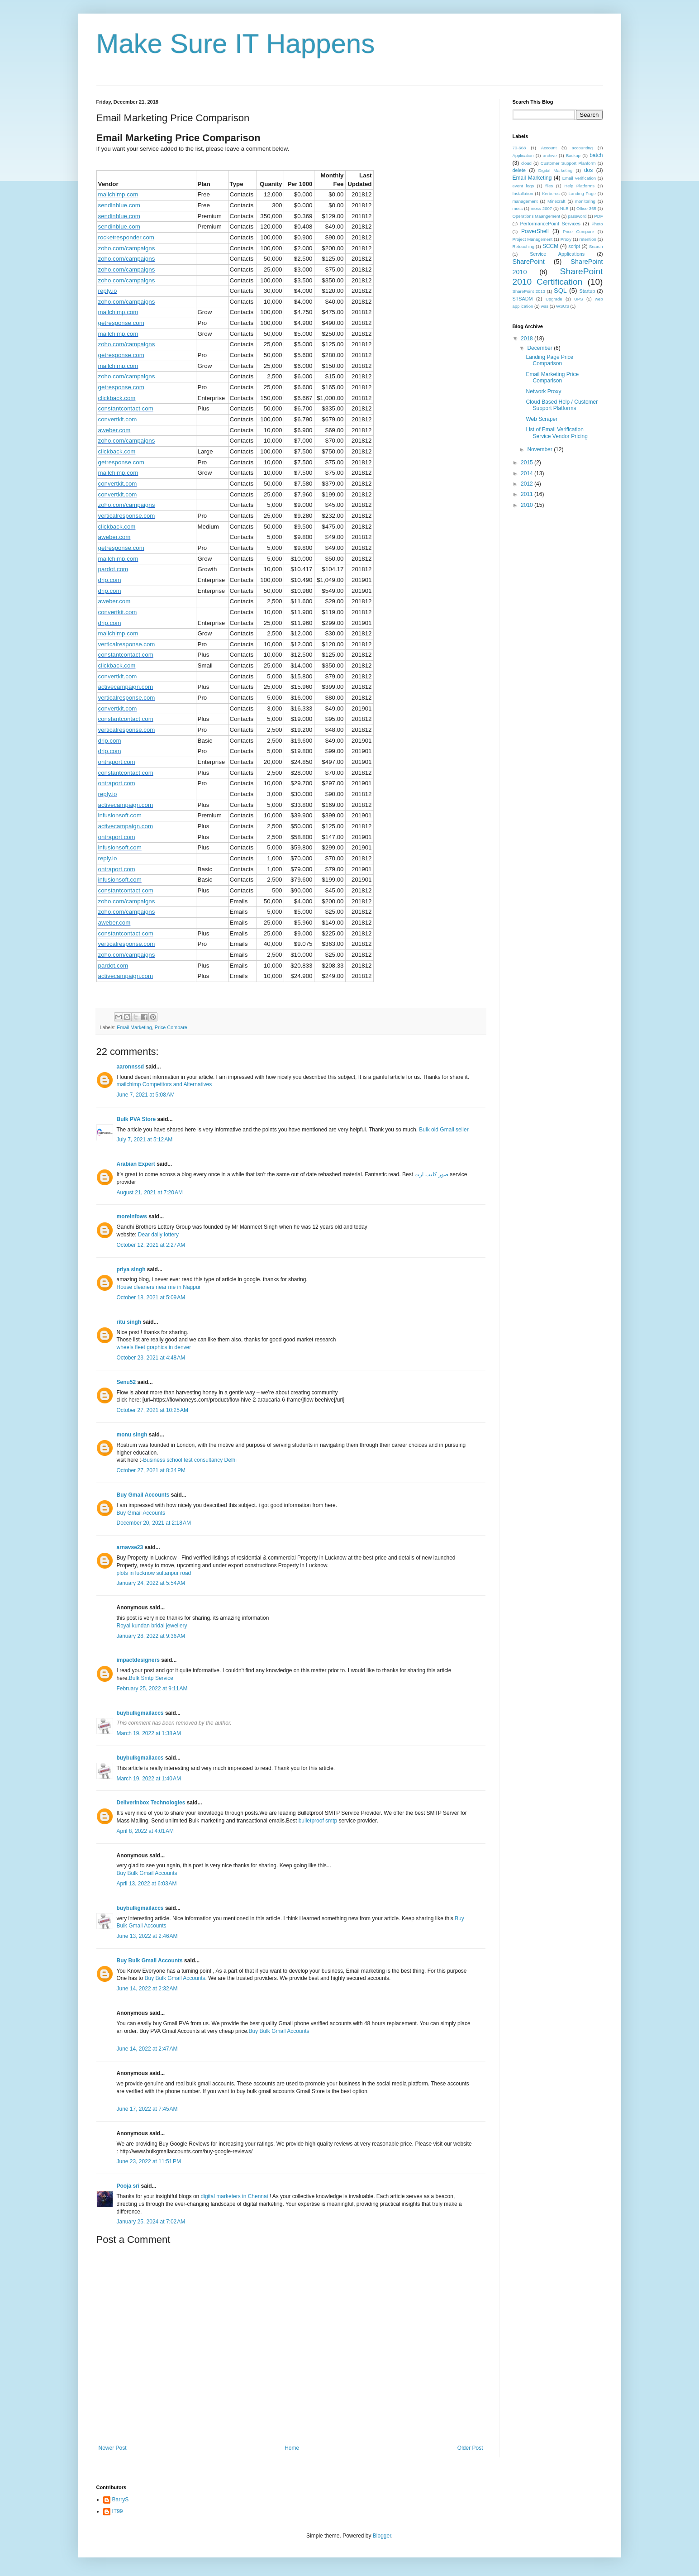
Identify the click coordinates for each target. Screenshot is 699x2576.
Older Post (470, 2448)
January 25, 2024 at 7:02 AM (151, 2221)
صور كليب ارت (431, 1174)
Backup (573, 155)
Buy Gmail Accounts (143, 1495)
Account (549, 147)
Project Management (533, 239)
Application (523, 155)
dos (588, 170)
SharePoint (529, 261)
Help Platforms (579, 185)
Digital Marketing (555, 170)
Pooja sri (128, 2186)
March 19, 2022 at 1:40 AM (149, 1778)
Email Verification (579, 178)
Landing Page (581, 193)
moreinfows (132, 1216)
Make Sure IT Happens (235, 44)
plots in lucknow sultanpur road (154, 1573)
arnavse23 (130, 1547)
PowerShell (535, 231)
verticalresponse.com (126, 515)
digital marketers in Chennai (235, 2196)
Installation (523, 193)
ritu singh (129, 1322)
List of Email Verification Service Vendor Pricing (556, 432)
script (574, 246)
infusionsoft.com (120, 815)
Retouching (524, 246)
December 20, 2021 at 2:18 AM (154, 1523)
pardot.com (113, 569)
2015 (527, 462)
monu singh (132, 1434)
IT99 (117, 2511)
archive (550, 155)
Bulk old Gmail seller (443, 1129)
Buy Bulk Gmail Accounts (147, 1873)
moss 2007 (541, 208)
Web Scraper (541, 419)
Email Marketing (134, 1027)
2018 (527, 338)
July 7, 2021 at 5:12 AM (145, 1139)
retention (588, 239)
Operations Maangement (537, 216)
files (549, 185)
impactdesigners (138, 1660)
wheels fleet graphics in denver (154, 1347)
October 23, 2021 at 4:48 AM (151, 1358)
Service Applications (557, 254)
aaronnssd (130, 1067)
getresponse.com (121, 323)
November (540, 449)
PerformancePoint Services (550, 223)
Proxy (566, 239)
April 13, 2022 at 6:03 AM (147, 1883)
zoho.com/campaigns (126, 248)
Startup (587, 291)
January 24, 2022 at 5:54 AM (151, 1583)
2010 (527, 505)
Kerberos (551, 193)
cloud (526, 163)
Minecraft (556, 201)
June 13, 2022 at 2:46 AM (147, 1936)
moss (518, 208)
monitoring (585, 201)
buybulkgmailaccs (140, 1713)
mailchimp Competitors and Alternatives (164, 1084)
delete (519, 170)
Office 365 (586, 208)
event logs (523, 185)
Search (596, 246)
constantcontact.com (125, 408)
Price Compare (171, 1027)
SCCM (550, 246)
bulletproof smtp (318, 1821)
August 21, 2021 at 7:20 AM (150, 1192)
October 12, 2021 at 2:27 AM (151, 1245)
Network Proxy (543, 391)
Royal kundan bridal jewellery (152, 1625)
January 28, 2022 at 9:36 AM (151, 1636)
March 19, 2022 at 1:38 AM (149, 1733)
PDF (598, 216)
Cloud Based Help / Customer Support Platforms (562, 405)
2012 (527, 484)
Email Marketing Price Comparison (552, 377)
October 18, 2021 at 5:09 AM (151, 1297)
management (525, 201)
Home (292, 2448)
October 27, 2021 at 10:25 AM (152, 1410)
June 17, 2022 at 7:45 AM (147, 2109)
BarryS (120, 2499)
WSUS (562, 306)
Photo (597, 223)
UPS (578, 298)
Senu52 (126, 1382)
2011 (527, 494)
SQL (560, 290)
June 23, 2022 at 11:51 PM (149, 2161)
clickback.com (117, 398)
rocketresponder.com (126, 237)
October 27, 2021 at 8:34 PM (151, 1470)
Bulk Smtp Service (151, 1678)
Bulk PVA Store (136, 1119)
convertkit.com (117, 419)
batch (596, 155)
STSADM (523, 298)
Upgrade (554, 298)
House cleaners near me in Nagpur (159, 1287)
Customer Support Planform (568, 163)
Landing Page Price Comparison (549, 360)
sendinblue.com (119, 205)
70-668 (519, 147)
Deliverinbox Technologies (151, 1802)
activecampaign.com (125, 686)
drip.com (109, 580)
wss (544, 306)
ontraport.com (116, 761)
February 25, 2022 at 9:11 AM (152, 1688)
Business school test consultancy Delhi (190, 1460)
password (577, 216)
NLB (564, 208)
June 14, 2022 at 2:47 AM (147, 2049)
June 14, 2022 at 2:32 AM (147, 1988)
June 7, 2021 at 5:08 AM (146, 1095)
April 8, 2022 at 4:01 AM (145, 1831)
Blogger (382, 2536)
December (540, 348)
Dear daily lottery (158, 1234)
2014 (527, 473)
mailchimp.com (118, 194)
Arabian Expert (136, 1164)
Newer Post (113, 2448)
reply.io (107, 290)
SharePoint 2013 (529, 291)
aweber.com (114, 430)
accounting (582, 147)
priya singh (131, 1269)
